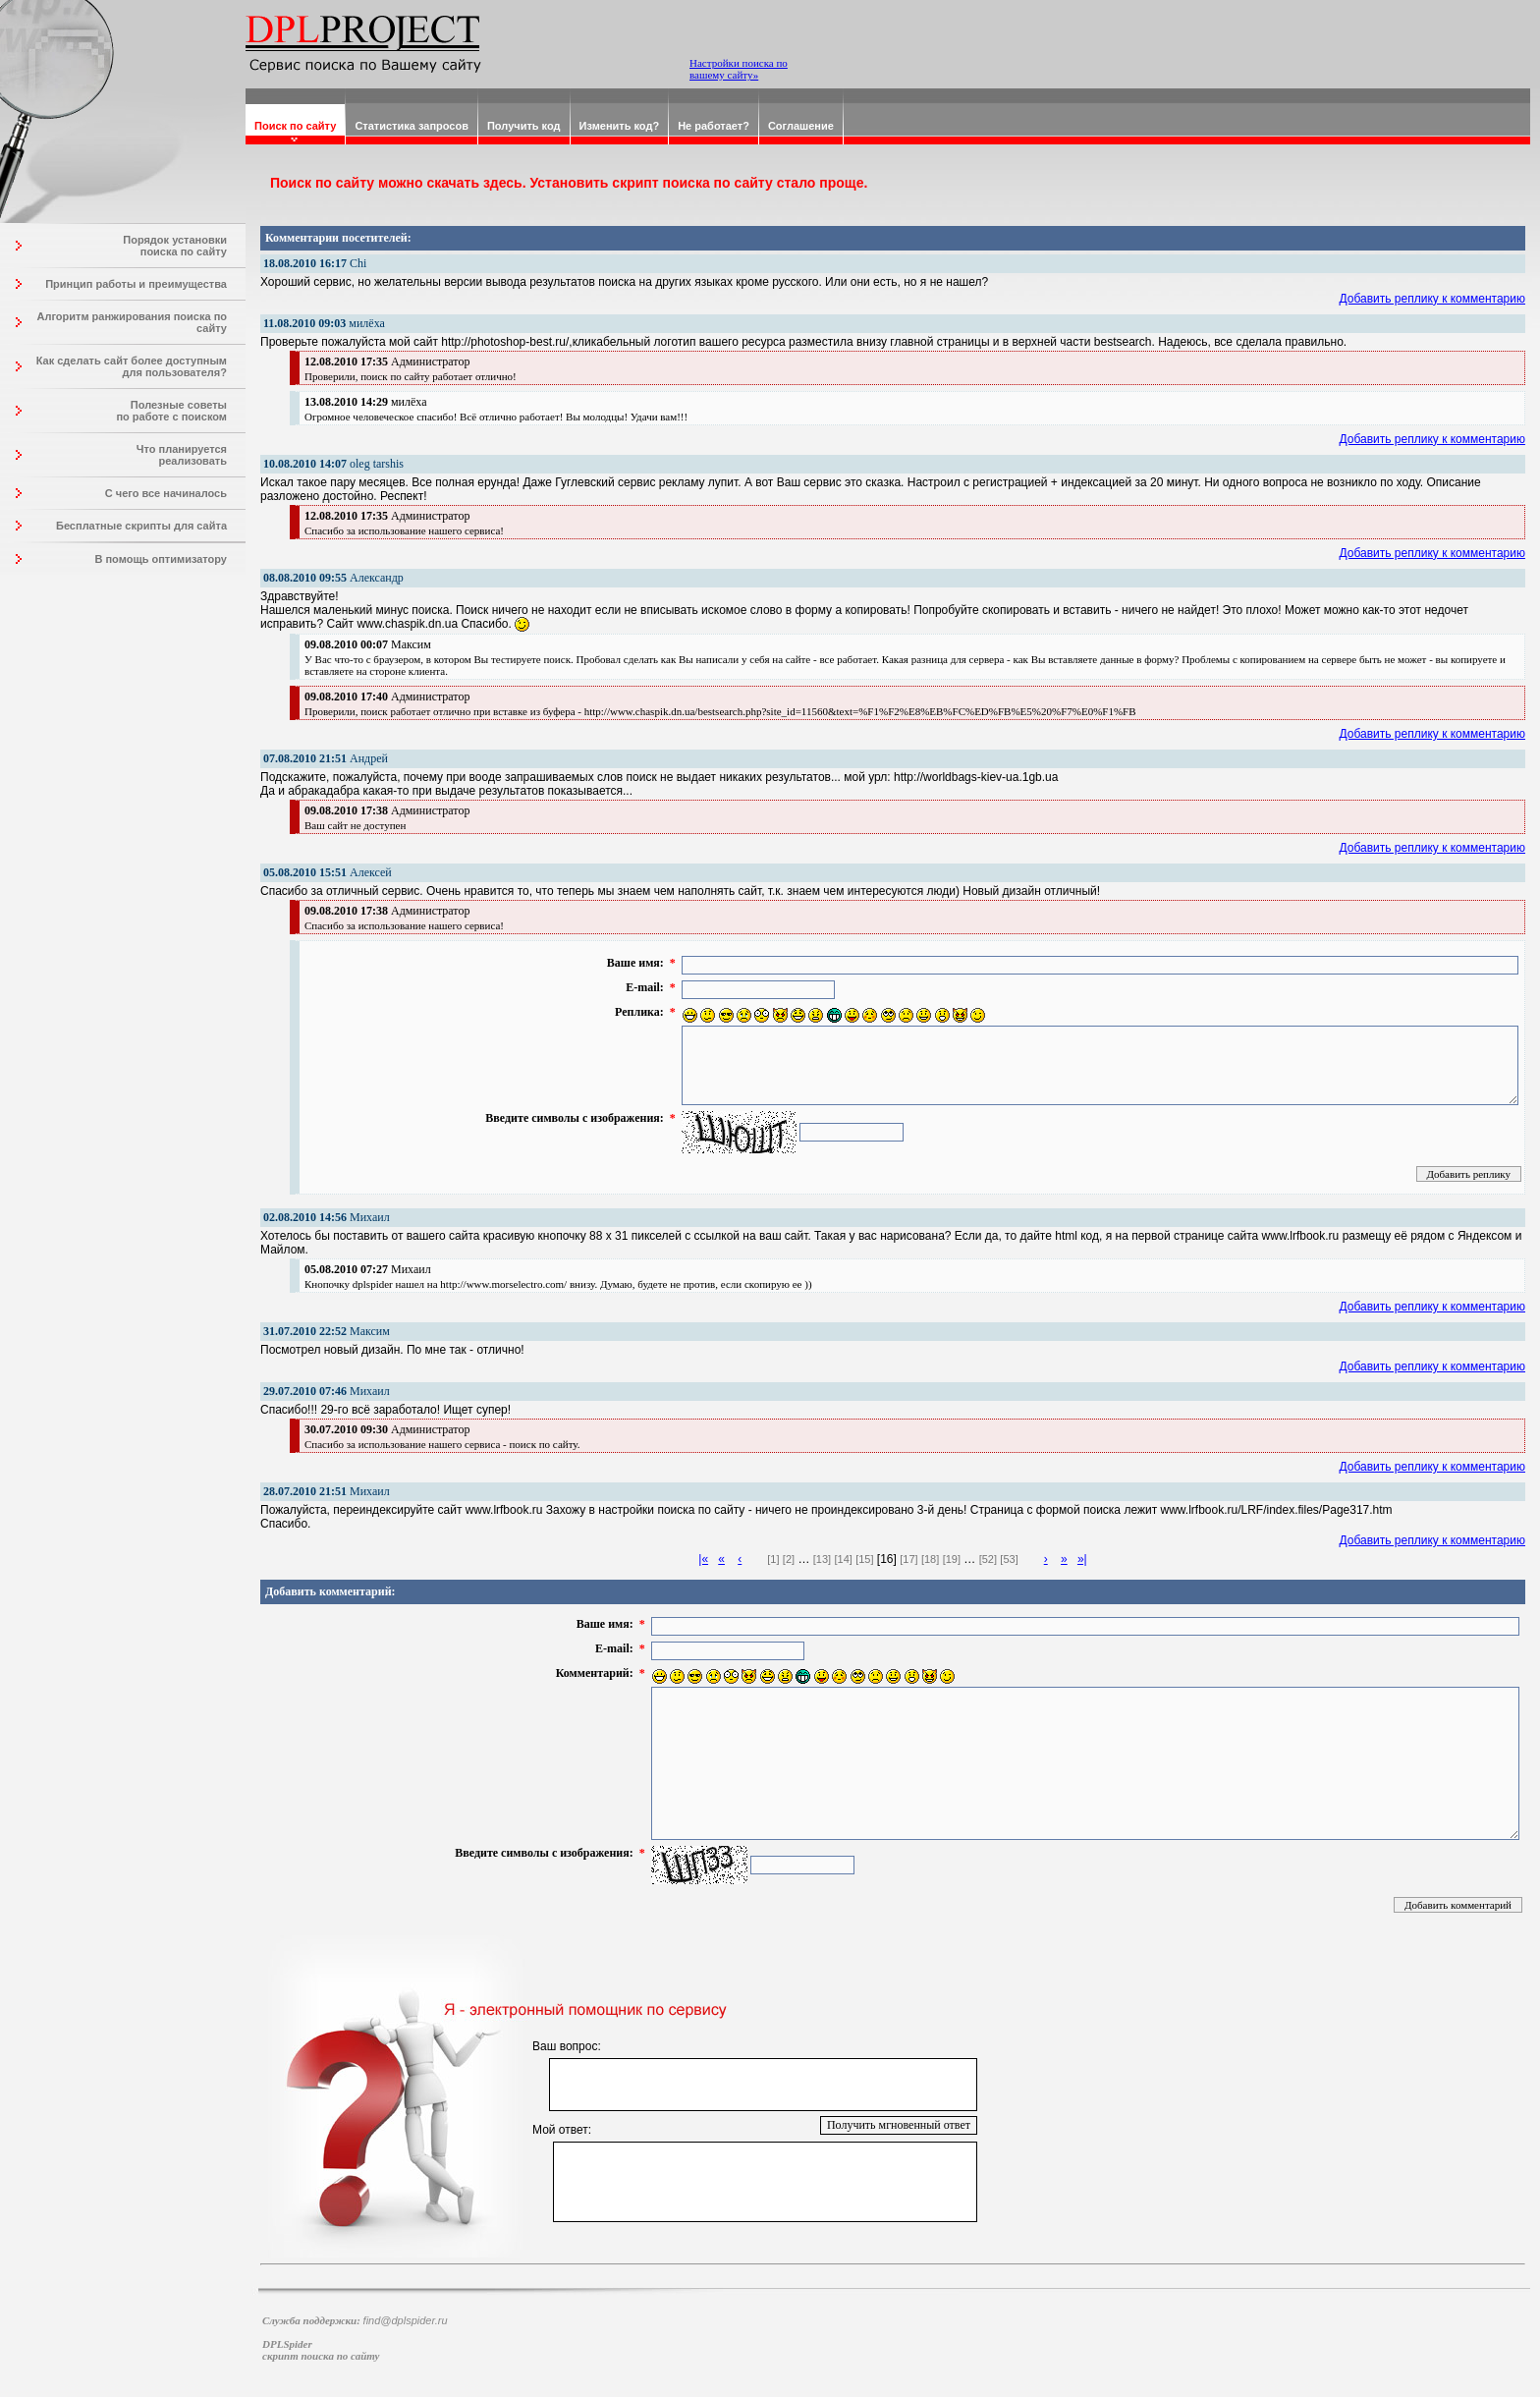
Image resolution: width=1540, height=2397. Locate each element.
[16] (887, 1559)
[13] (822, 1559)
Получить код (524, 126)
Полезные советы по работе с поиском (171, 410)
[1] (773, 1559)
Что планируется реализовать (182, 455)
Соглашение (801, 126)
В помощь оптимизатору (160, 559)
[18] (930, 1559)
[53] (1009, 1559)
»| (1082, 1559)
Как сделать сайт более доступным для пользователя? (131, 366)
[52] (988, 1559)
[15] (864, 1559)
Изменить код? (619, 126)
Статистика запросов (411, 126)
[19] (952, 1559)
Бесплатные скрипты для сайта (141, 525)
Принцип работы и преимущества (136, 284)
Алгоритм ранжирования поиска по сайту (131, 322)
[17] (908, 1559)
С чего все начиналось (166, 493)
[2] (789, 1559)
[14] (843, 1559)
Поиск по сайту (295, 126)
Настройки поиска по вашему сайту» (738, 69)
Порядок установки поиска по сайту (175, 245)
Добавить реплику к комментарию (1433, 299)
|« (703, 1559)
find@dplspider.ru (405, 2320)
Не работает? (713, 126)
